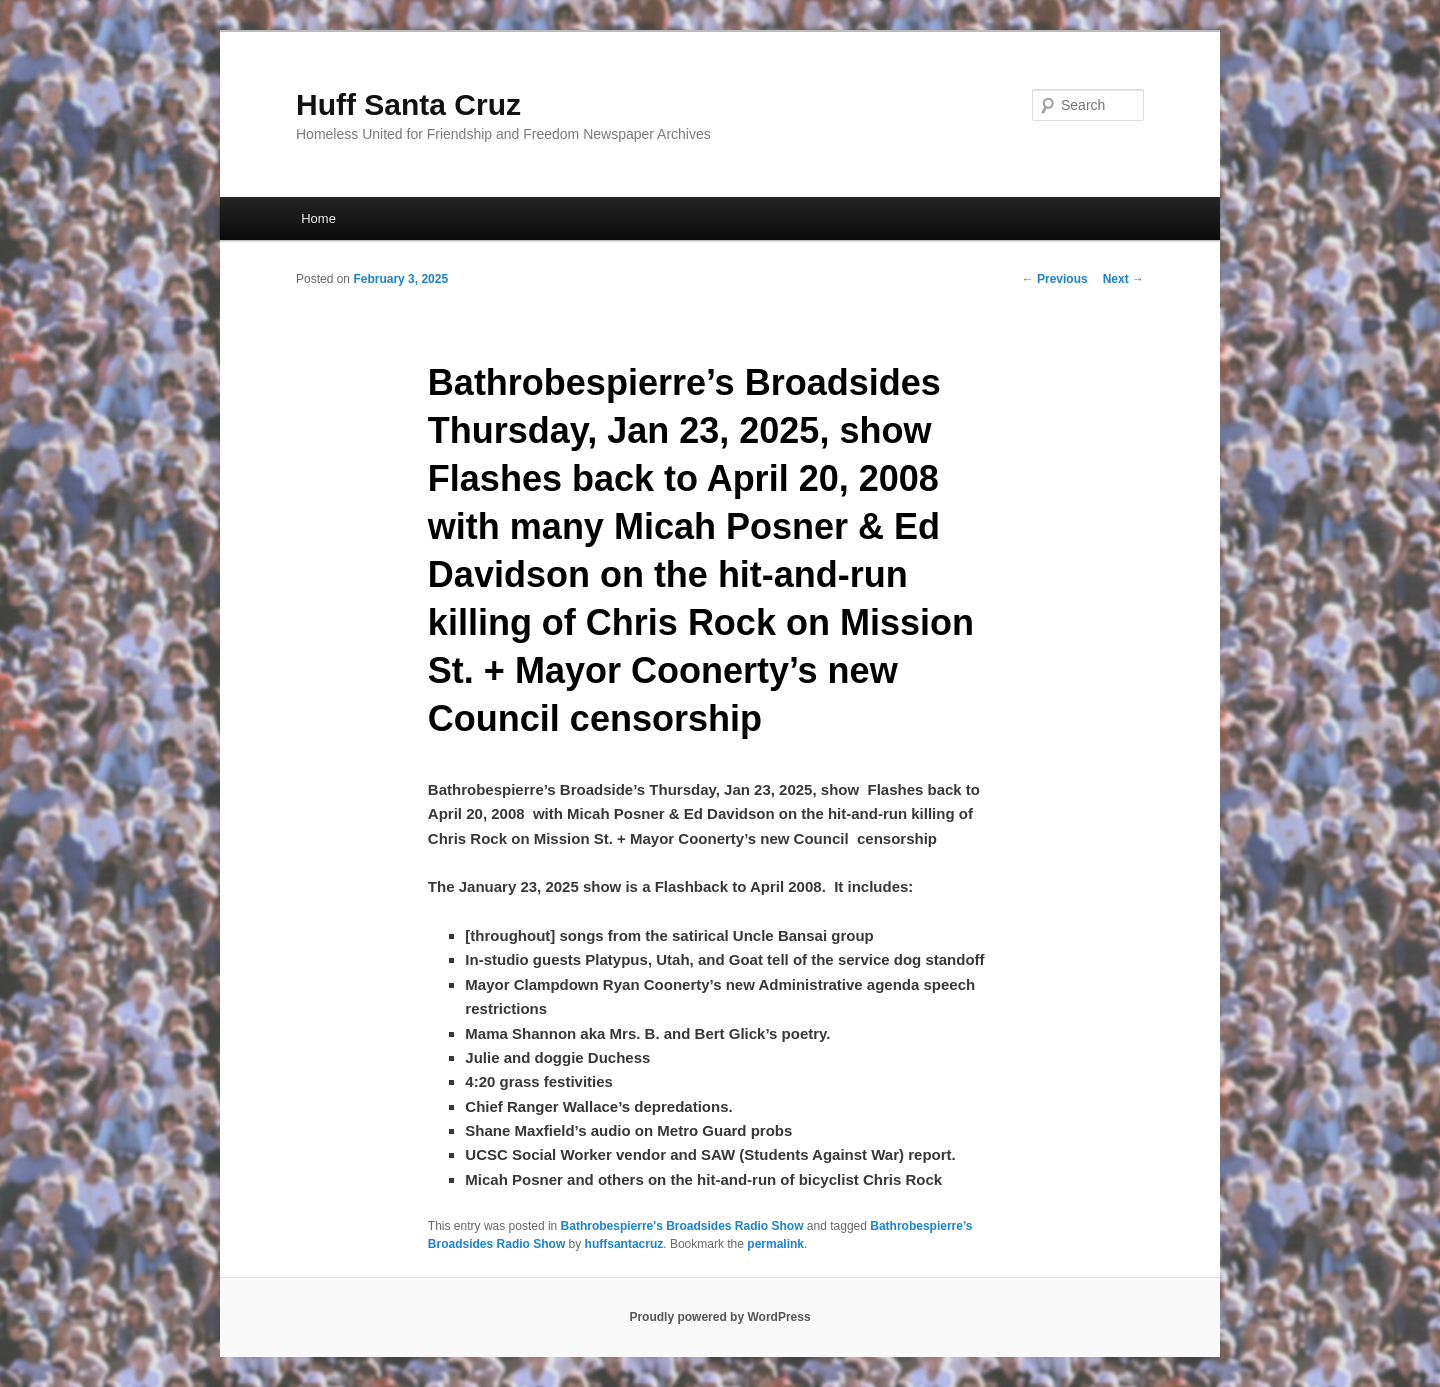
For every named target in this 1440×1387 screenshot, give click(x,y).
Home (318, 218)
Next (1123, 279)
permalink (775, 1244)
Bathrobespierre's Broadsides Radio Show (682, 1226)
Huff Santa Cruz (408, 104)
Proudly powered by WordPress (719, 1317)
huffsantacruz (624, 1244)
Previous (1055, 279)
